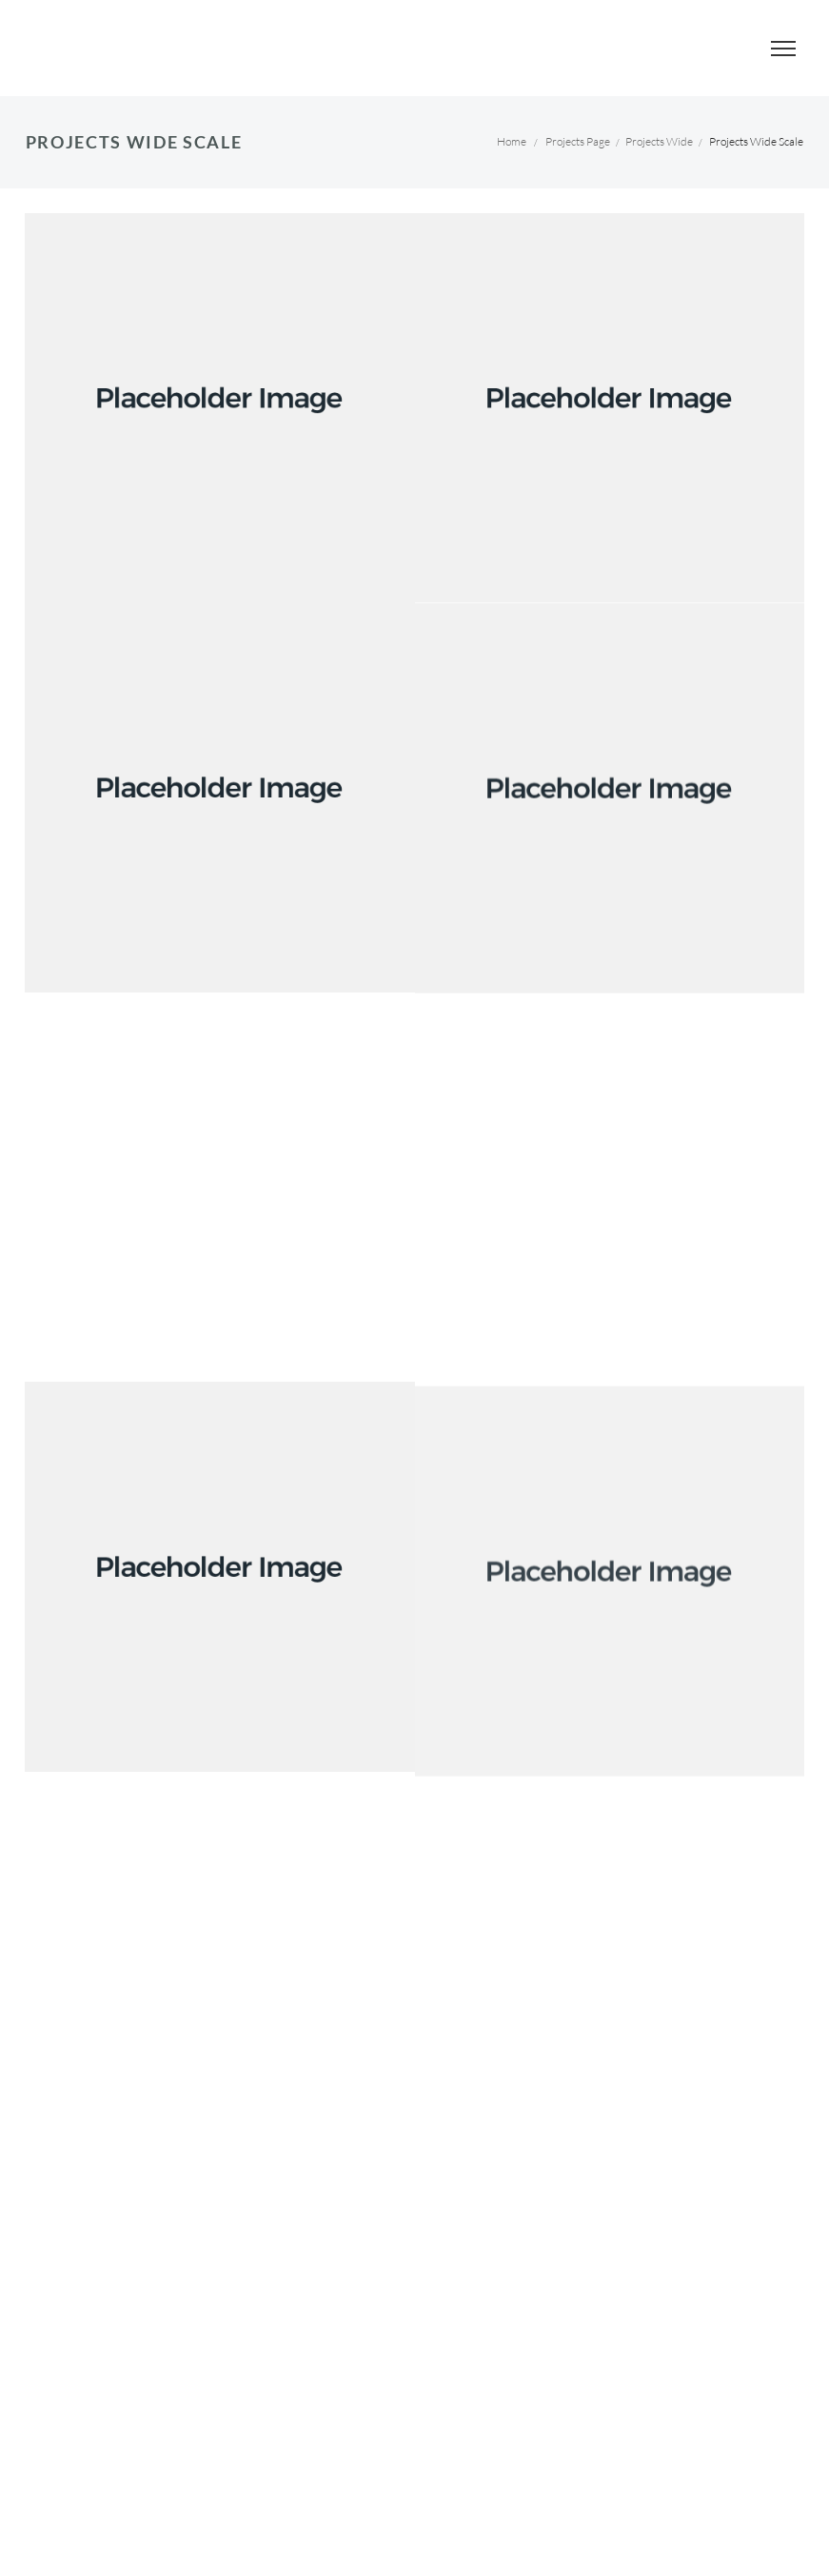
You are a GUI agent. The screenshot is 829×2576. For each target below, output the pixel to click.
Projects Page (577, 141)
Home (511, 141)
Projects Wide (659, 141)
